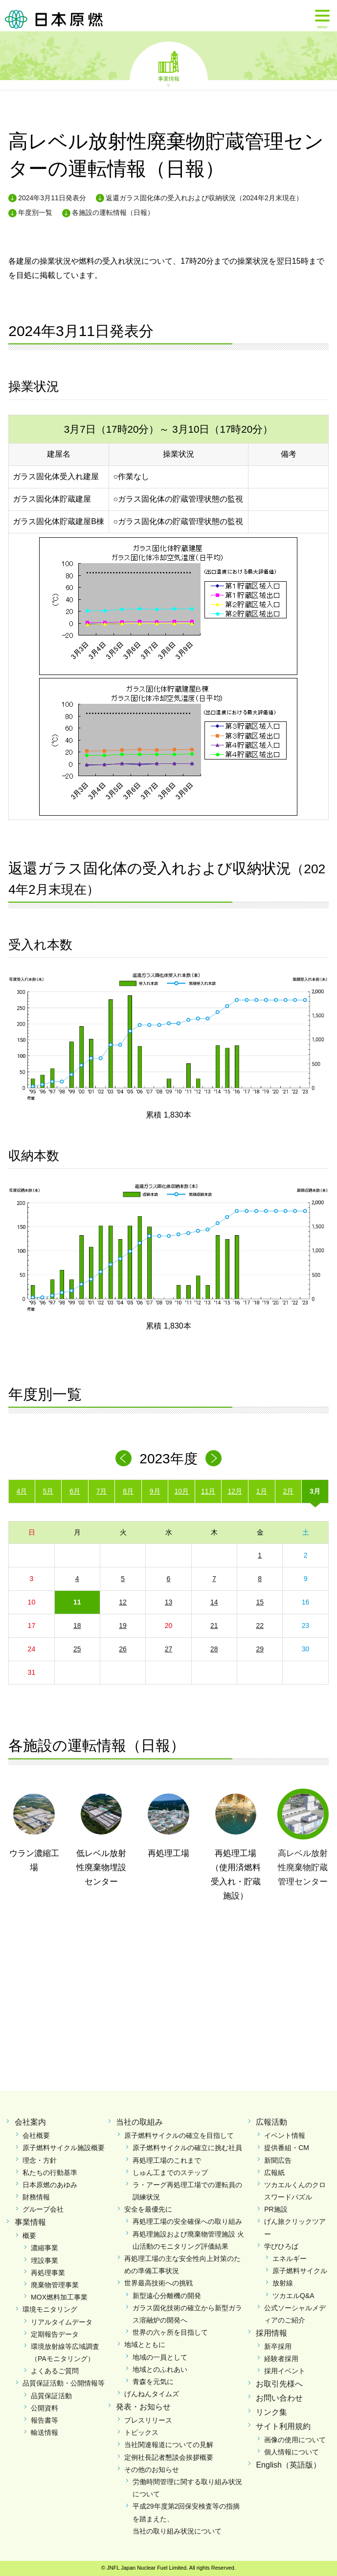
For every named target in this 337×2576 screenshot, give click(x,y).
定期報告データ (55, 2334)
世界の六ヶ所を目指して (170, 2332)
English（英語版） (288, 2465)
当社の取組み (139, 2122)
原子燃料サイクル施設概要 (63, 2148)
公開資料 (44, 2408)
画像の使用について (295, 2440)
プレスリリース (148, 2420)
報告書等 (44, 2420)
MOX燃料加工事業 (59, 2297)
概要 (29, 2235)
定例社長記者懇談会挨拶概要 (168, 2457)
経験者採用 (281, 2359)
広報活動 (271, 2122)
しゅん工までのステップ (170, 2172)
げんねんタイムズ (151, 2394)
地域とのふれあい (160, 2369)
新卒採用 (278, 2346)
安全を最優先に (148, 2209)
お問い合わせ (279, 2398)
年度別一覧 (35, 212)
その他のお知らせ (151, 2469)
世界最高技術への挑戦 (158, 2283)
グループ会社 (43, 2209)
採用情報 (271, 2333)
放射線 (282, 2283)
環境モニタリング (49, 2309)
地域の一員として (160, 2357)
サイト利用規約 (283, 2426)
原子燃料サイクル (299, 2271)
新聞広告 (278, 2160)
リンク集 (271, 2412)
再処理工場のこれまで (167, 2160)
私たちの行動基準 (49, 2172)
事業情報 (169, 78)
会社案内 (30, 2122)
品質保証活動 (51, 2396)
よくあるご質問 (55, 2371)
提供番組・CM (286, 2148)
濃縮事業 (44, 2248)
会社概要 (36, 2135)
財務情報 (36, 2197)
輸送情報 (44, 2432)
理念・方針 (39, 2160)
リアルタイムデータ (61, 2322)
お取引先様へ (279, 2384)
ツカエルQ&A (293, 2296)
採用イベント (284, 2371)
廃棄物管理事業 (55, 2285)
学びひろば (281, 2246)
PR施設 (275, 2209)
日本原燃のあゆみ (49, 2185)
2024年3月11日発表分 (52, 198)
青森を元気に (153, 2382)
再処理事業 (48, 2273)
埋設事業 (44, 2260)
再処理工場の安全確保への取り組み (187, 2221)
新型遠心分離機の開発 (167, 2296)
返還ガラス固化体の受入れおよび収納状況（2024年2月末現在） (204, 198)
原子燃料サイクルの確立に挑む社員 (187, 2148)
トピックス (141, 2432)
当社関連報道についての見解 (168, 2445)
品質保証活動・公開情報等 (63, 2383)
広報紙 (274, 2172)
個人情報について (291, 2452)
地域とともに (144, 2344)
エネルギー (289, 2258)
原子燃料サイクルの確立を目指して (179, 2135)
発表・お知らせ (143, 2407)
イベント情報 (284, 2135)
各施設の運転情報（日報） (113, 212)
